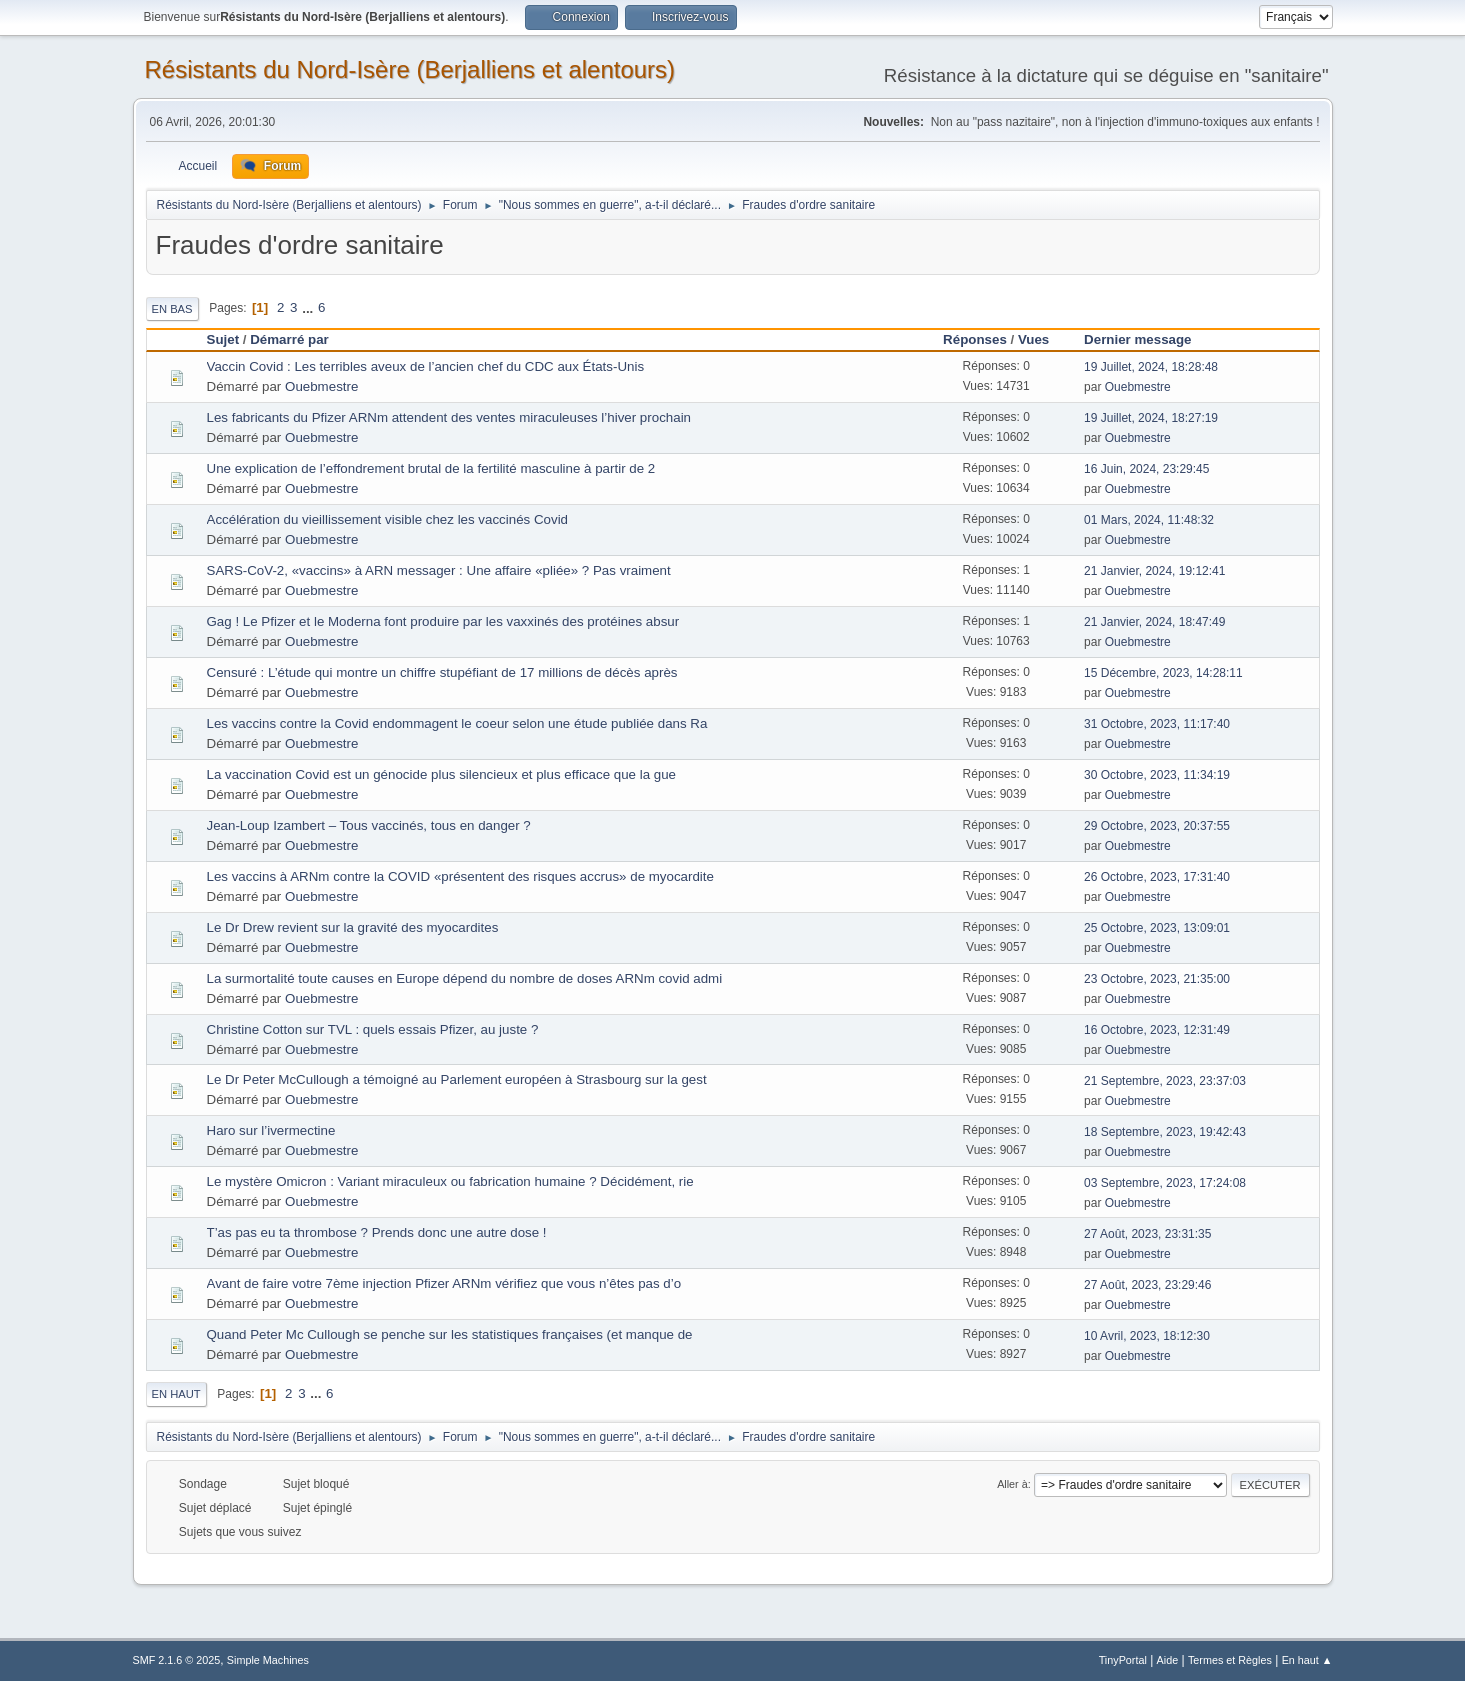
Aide (1168, 1660)
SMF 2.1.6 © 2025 (177, 1660)
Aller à (1012, 1484)
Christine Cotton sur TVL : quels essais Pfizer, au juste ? (373, 1029)
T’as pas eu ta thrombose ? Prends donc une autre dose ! (377, 1232)
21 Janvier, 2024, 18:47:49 (1154, 622)
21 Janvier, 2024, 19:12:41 (1154, 571)
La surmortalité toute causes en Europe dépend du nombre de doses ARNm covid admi (465, 978)
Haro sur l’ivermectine (271, 1130)
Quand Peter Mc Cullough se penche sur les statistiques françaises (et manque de (450, 1334)
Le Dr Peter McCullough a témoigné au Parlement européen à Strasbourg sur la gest (457, 1079)
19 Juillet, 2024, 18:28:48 (1151, 367)
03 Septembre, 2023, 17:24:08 (1165, 1183)
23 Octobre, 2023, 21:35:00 (1157, 979)
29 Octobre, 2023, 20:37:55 (1157, 826)
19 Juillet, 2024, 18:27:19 (1151, 418)
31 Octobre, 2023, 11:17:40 (1157, 724)
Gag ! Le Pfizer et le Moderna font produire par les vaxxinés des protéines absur (443, 621)
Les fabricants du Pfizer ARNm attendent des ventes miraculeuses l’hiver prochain (449, 417)
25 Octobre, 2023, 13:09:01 (1157, 928)
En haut (176, 1394)
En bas (172, 309)
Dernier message (1146, 339)
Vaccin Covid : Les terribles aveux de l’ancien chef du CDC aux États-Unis (426, 366)
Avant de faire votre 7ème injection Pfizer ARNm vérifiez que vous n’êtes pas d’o (444, 1283)
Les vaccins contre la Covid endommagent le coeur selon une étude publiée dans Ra (457, 723)
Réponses (975, 339)
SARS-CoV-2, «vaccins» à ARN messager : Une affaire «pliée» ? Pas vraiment (439, 570)
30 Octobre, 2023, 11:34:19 (1157, 775)
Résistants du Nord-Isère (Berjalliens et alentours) (410, 69)
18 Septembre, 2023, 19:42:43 (1165, 1132)
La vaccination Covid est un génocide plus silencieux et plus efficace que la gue (442, 774)
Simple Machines (268, 1660)
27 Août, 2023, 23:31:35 (1147, 1234)
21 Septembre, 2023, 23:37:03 (1165, 1081)
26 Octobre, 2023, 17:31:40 (1157, 877)
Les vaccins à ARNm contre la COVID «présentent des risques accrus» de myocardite (460, 876)
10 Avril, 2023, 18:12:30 (1147, 1336)
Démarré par (289, 339)
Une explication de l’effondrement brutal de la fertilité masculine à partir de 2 (431, 468)
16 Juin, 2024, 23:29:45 (1146, 469)
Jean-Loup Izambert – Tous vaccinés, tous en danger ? (369, 825)
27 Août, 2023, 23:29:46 (1147, 1285)
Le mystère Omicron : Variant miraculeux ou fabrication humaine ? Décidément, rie (450, 1181)
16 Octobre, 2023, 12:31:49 (1157, 1030)
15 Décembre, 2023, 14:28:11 (1163, 673)
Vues (1033, 339)
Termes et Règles (1230, 1660)
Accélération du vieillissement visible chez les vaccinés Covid (388, 519)
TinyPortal (1123, 1660)
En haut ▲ (1307, 1660)
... (309, 307)
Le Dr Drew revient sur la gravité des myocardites (353, 927)
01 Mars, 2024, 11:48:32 (1149, 520)
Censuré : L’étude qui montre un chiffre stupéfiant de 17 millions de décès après (442, 672)
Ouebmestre (321, 386)
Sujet (223, 339)
